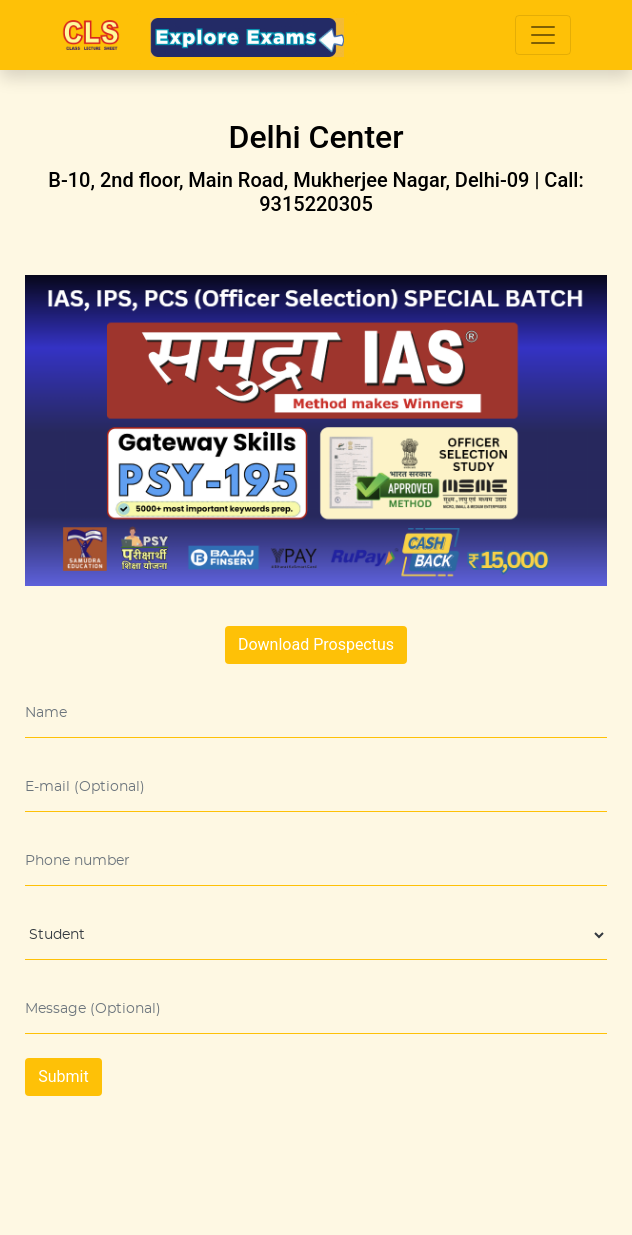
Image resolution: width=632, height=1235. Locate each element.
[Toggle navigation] (543, 35)
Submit (63, 1076)
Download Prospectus (316, 644)
